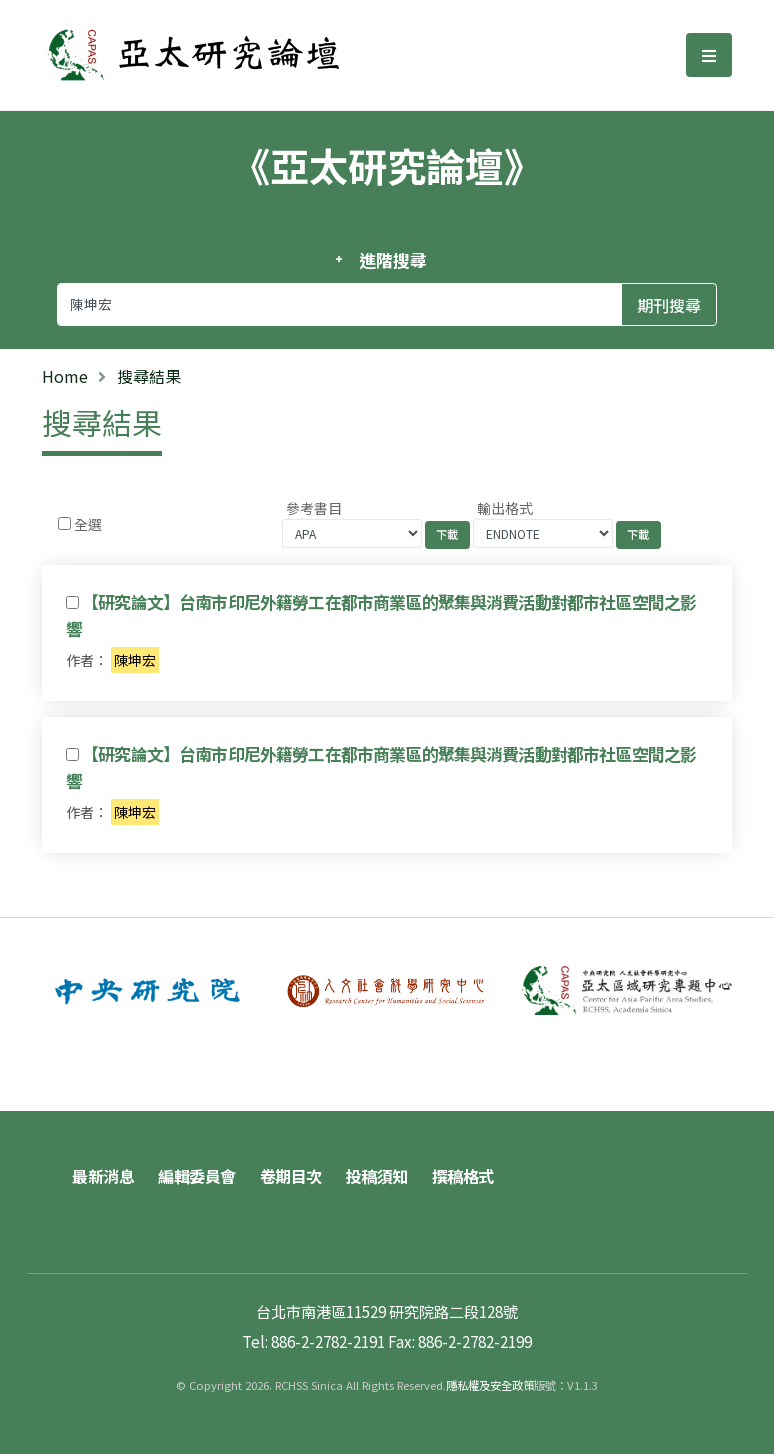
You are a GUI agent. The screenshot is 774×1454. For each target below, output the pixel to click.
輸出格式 (505, 508)
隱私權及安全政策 (490, 1385)
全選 (88, 524)
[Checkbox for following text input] (64, 523)
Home (65, 376)
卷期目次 (291, 1176)
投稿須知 (377, 1176)
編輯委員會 (197, 1176)
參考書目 (314, 508)
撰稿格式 (463, 1176)
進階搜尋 (392, 260)
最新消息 (103, 1176)
